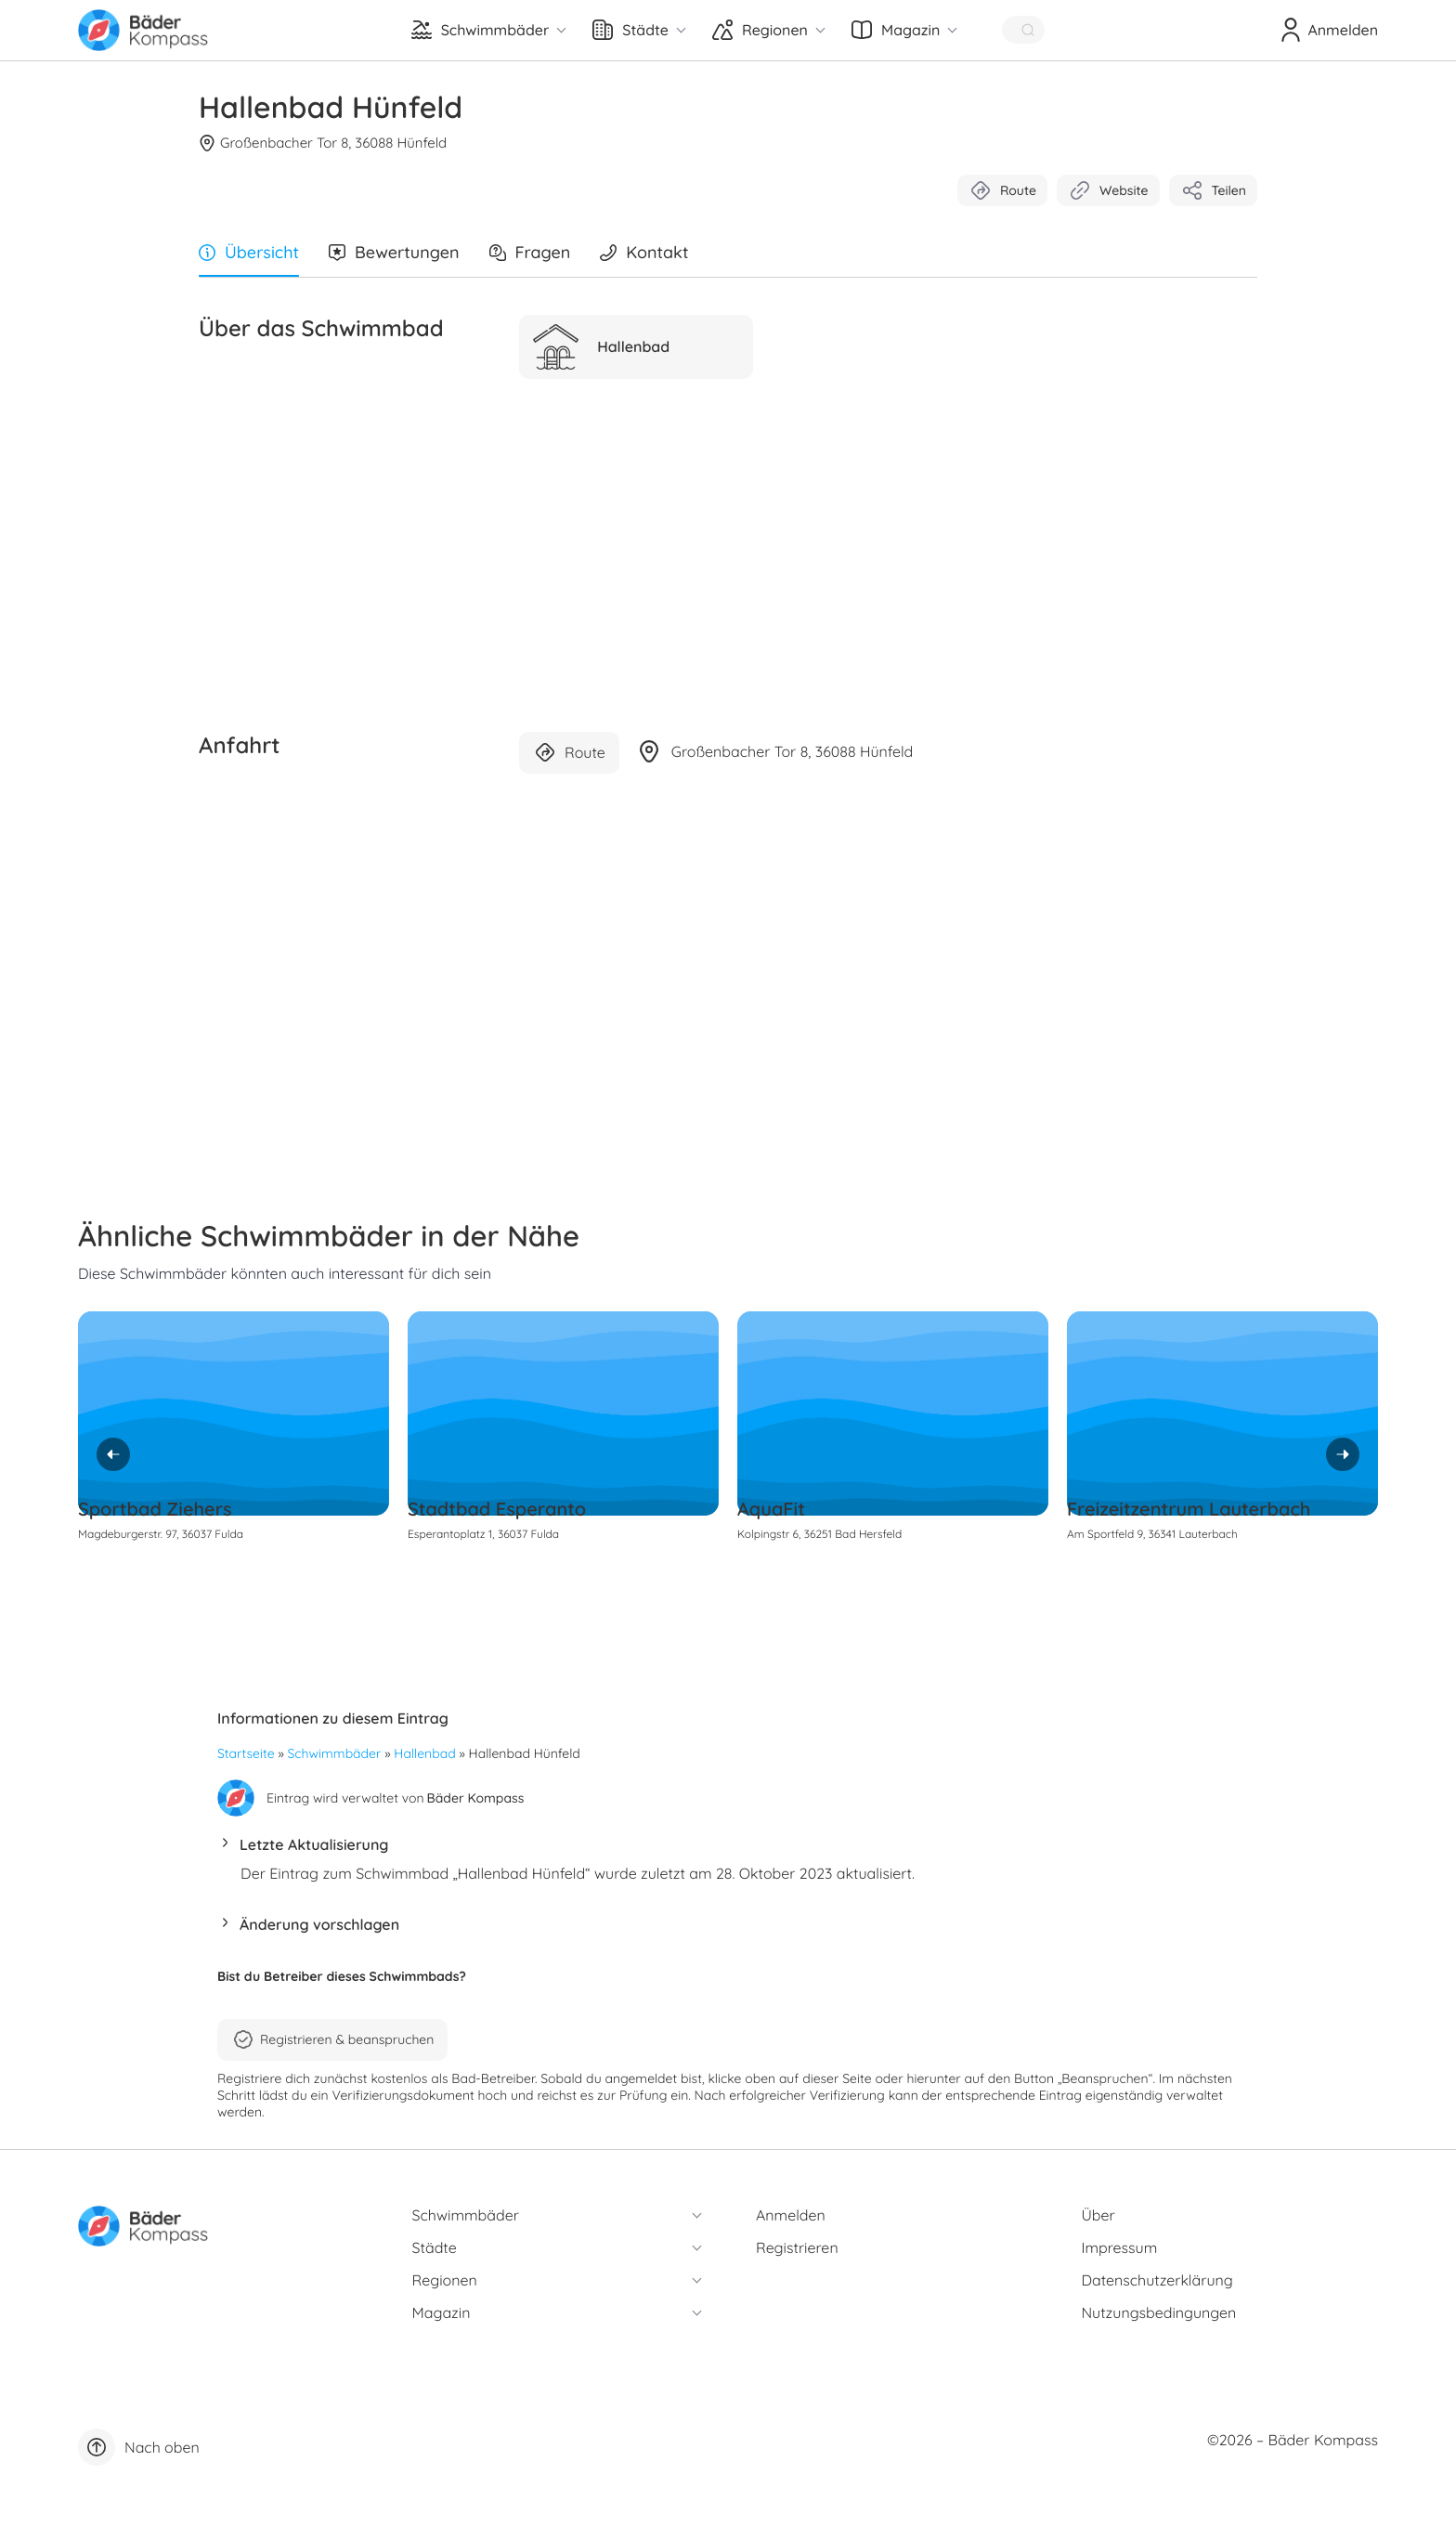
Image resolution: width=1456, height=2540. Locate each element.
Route (1002, 190)
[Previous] (113, 1454)
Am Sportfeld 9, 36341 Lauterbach (1152, 1534)
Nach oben (139, 2447)
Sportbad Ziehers (155, 1508)
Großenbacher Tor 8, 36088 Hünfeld (323, 142)
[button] (728, 1849)
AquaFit (771, 1508)
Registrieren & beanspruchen (332, 2039)
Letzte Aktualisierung (314, 1844)
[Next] (1342, 1454)
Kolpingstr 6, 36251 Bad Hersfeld (819, 1534)
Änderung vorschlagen (319, 1924)
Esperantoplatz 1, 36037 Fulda (483, 1534)
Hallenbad (424, 1753)
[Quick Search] (1023, 30)
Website (1108, 190)
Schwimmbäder (335, 1753)
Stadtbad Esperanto (497, 1508)
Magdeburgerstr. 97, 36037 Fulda (160, 1534)
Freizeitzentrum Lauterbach (1188, 1508)
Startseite (246, 1753)
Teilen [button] (1213, 190)
